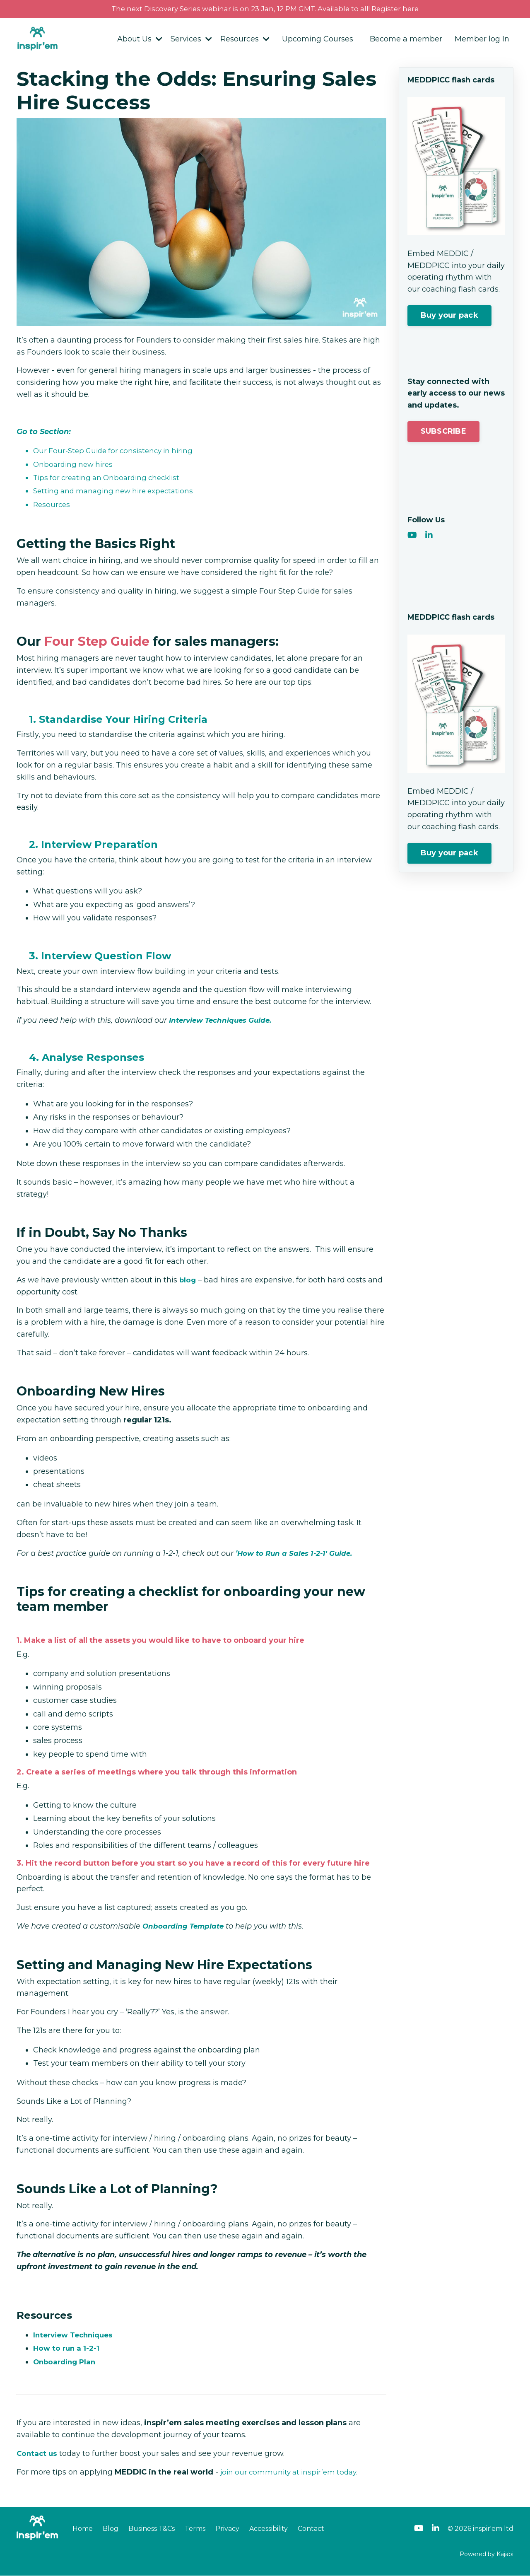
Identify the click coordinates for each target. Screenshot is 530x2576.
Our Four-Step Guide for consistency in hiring (117, 451)
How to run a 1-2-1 (67, 2349)
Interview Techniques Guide (222, 1020)
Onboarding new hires (75, 464)
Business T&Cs (151, 2529)
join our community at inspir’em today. (292, 2472)
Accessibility (268, 2529)
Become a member (406, 39)
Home (82, 2529)
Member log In (482, 39)
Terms (195, 2529)
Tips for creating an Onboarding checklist (110, 478)
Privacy (227, 2529)
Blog (110, 2529)
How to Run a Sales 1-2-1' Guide (297, 1553)
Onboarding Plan (66, 2362)
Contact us (38, 2453)
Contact (311, 2529)
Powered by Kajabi (486, 2554)
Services (191, 39)
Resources (245, 39)
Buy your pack (449, 316)
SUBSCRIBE (443, 432)
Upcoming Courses (317, 39)
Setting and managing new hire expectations (117, 491)
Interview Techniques (76, 2335)
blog (188, 1280)
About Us (139, 39)
